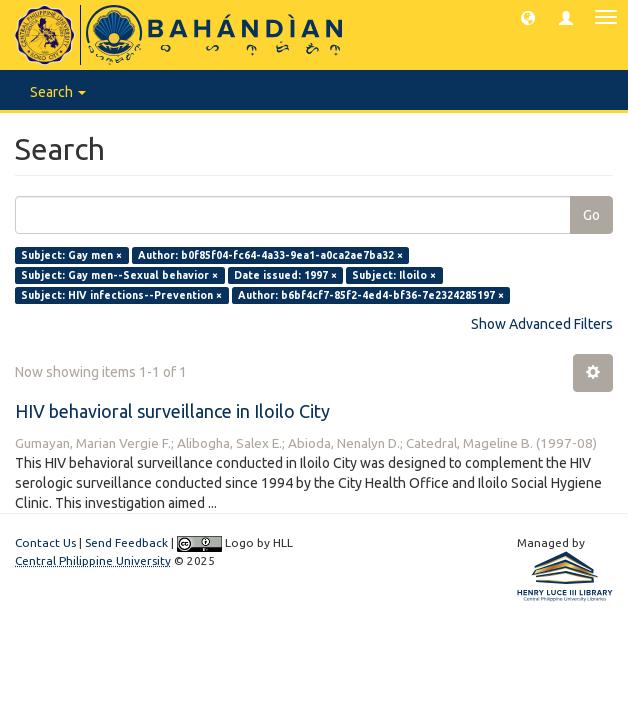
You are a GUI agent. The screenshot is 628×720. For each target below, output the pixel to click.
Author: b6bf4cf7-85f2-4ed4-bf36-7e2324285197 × (371, 295)
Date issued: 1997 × (285, 275)
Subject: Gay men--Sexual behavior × (119, 275)
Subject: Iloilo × (394, 275)
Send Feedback (126, 542)
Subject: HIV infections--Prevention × (121, 295)
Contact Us (45, 542)
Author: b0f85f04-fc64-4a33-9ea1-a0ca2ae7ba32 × (270, 255)
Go (591, 215)
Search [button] (58, 92)
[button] (528, 17)
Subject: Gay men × (71, 255)
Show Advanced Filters (542, 324)
